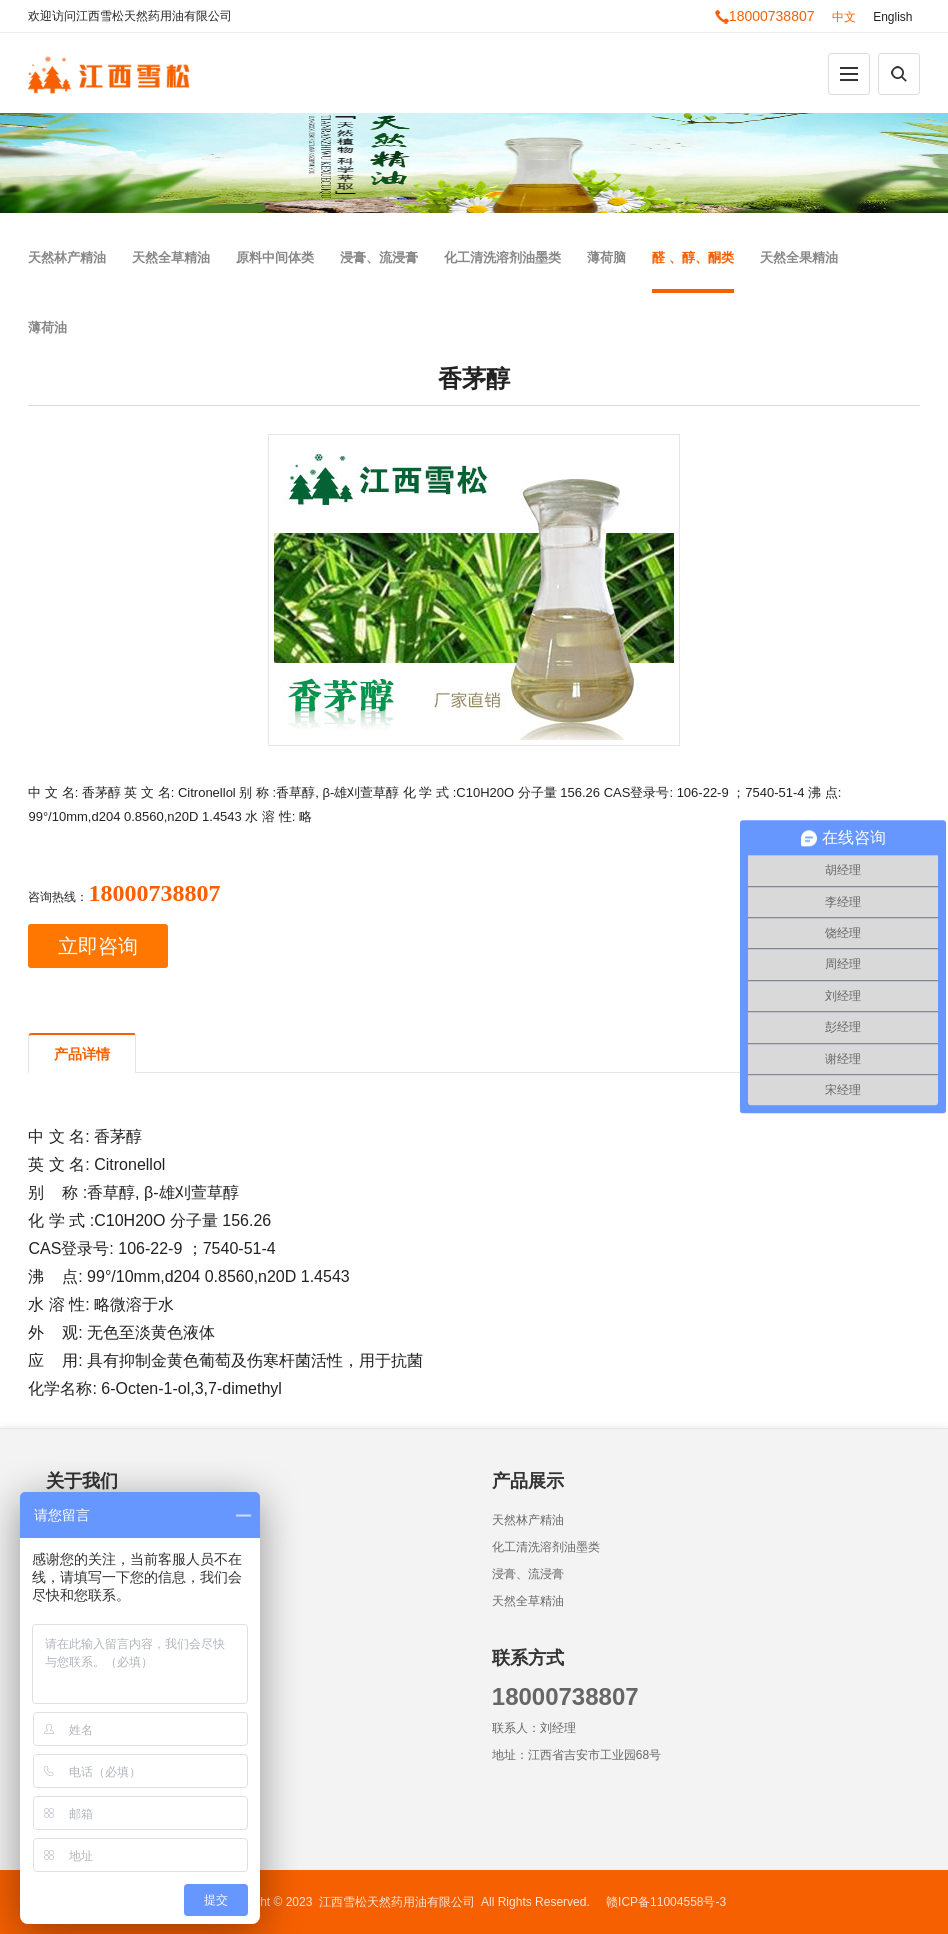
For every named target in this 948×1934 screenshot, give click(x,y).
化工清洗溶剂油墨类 (502, 257)
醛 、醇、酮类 (693, 257)
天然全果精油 (799, 257)
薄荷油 (47, 327)
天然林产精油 (67, 257)
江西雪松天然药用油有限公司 (397, 1902)
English (892, 17)
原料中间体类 (275, 257)
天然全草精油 (171, 257)
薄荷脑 (606, 257)
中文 (844, 17)
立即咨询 (98, 946)
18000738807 (765, 16)
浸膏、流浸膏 (379, 257)
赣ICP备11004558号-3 (666, 1902)
